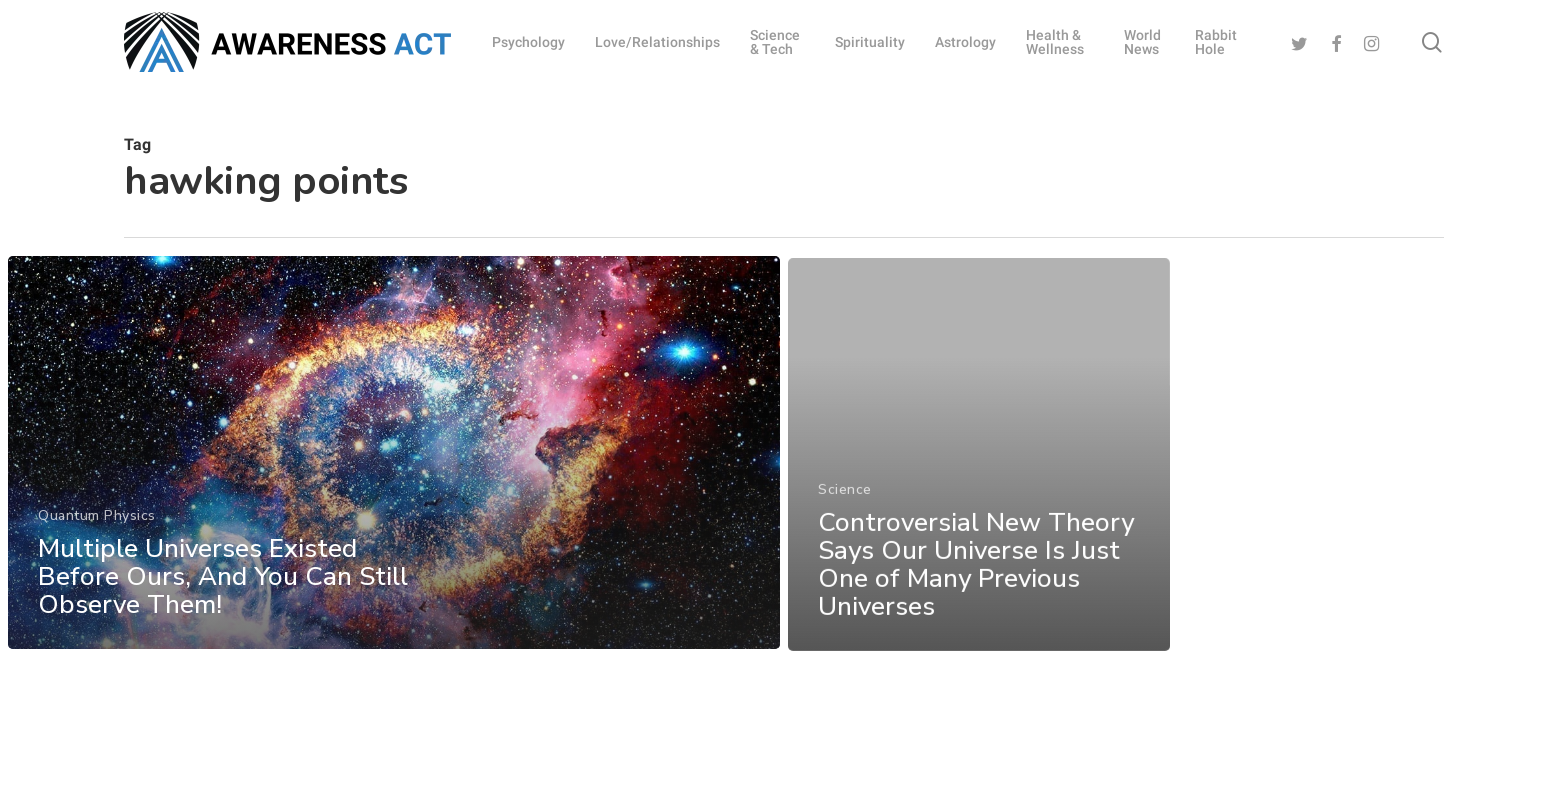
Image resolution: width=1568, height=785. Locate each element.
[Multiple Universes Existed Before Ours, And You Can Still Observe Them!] (393, 464)
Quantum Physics (97, 527)
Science (845, 516)
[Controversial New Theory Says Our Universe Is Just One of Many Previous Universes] (979, 482)
